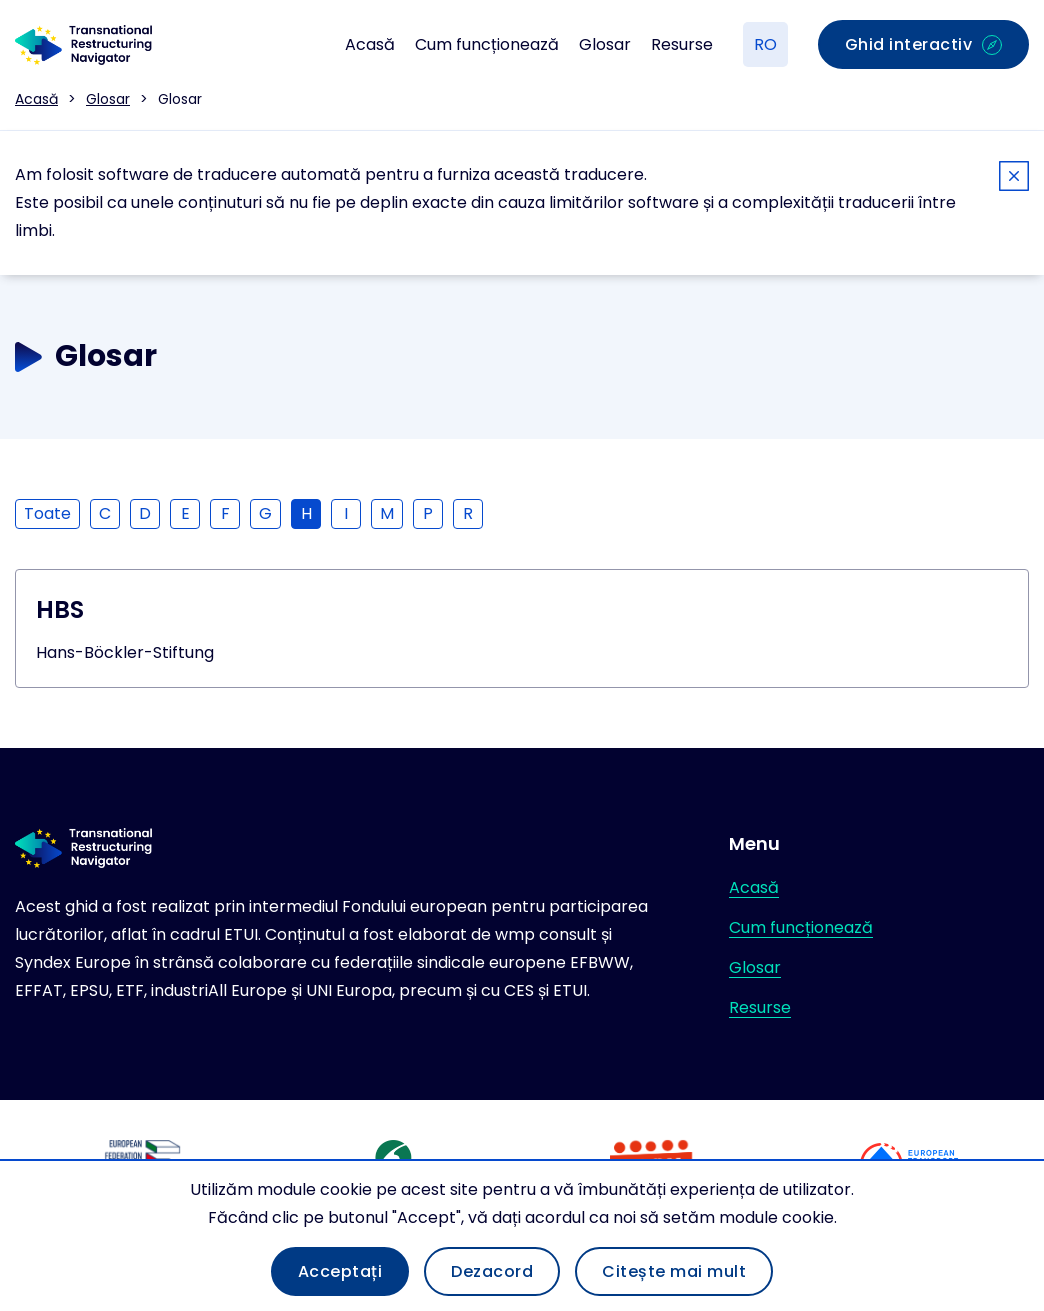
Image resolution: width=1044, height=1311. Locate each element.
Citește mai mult (674, 1271)
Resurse (682, 44)
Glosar (605, 44)
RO (765, 44)
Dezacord (492, 1271)
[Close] (1014, 179)
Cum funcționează (487, 44)
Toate (47, 513)
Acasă (370, 44)
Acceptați (340, 1271)
